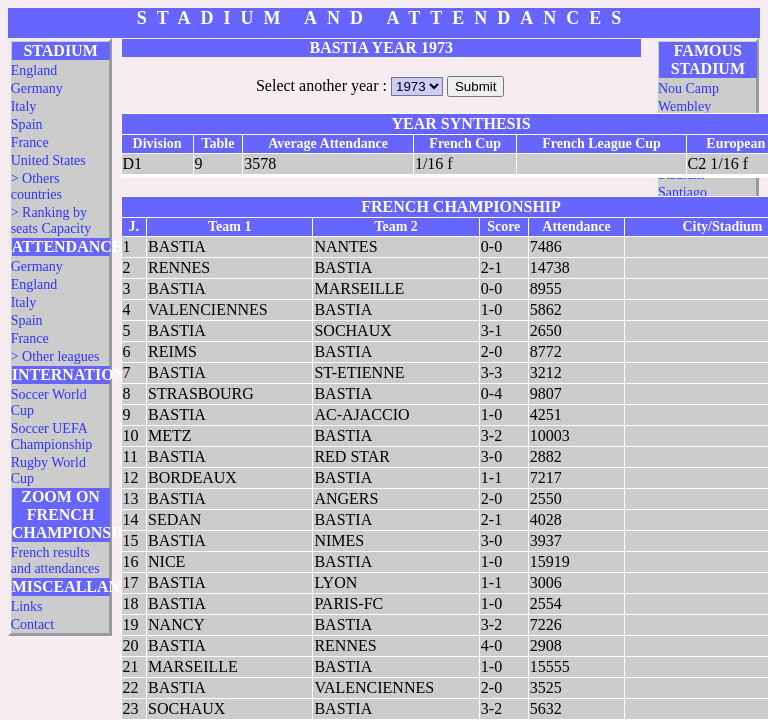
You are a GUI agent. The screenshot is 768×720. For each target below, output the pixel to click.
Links (27, 606)
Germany (37, 88)
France (30, 142)
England (34, 70)
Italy (24, 106)
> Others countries (36, 186)
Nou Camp (688, 88)
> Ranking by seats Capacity (51, 220)
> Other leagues (55, 356)
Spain (27, 124)
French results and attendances (55, 560)
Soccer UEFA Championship (52, 436)
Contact (33, 624)
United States (48, 160)
